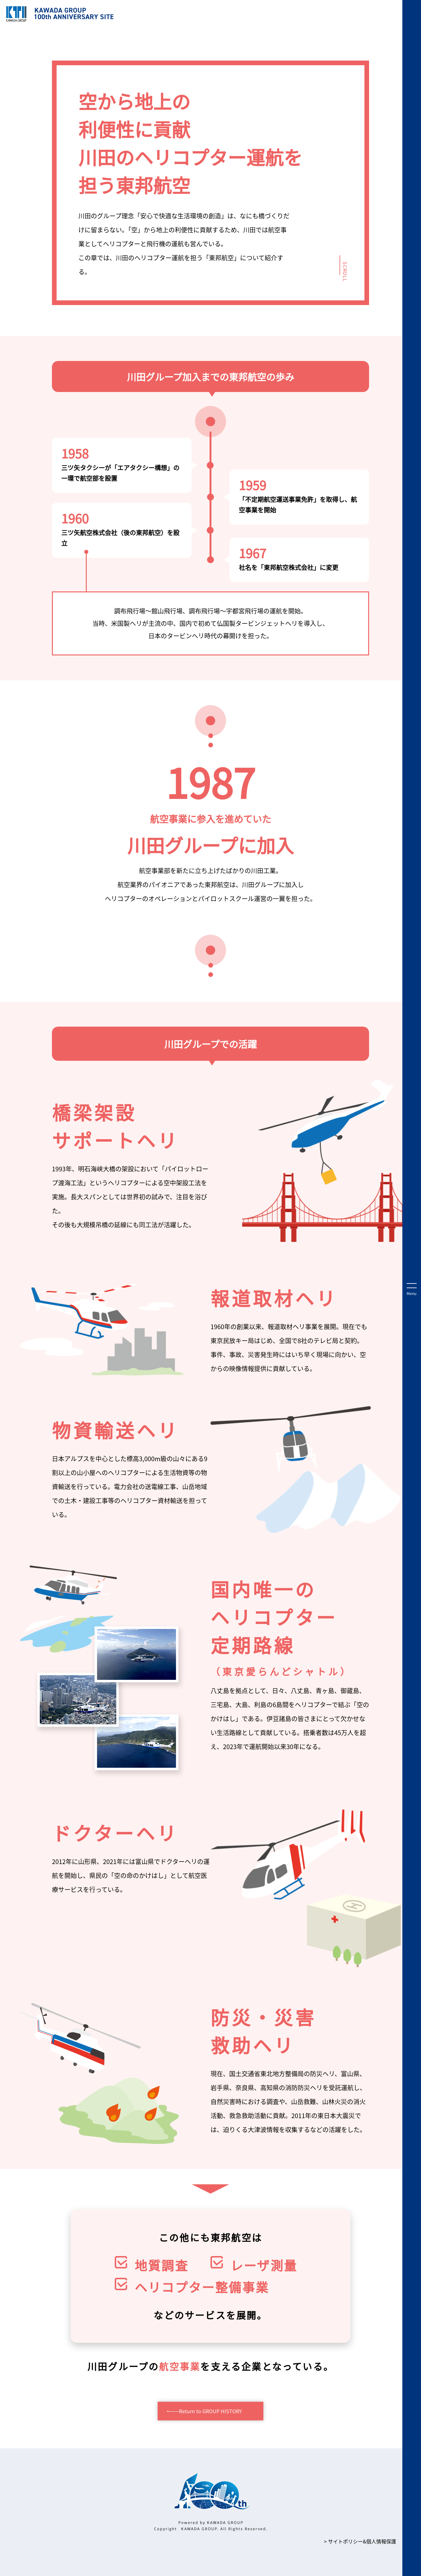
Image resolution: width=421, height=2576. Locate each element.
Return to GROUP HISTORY (210, 2411)
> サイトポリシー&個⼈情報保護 (360, 2541)
